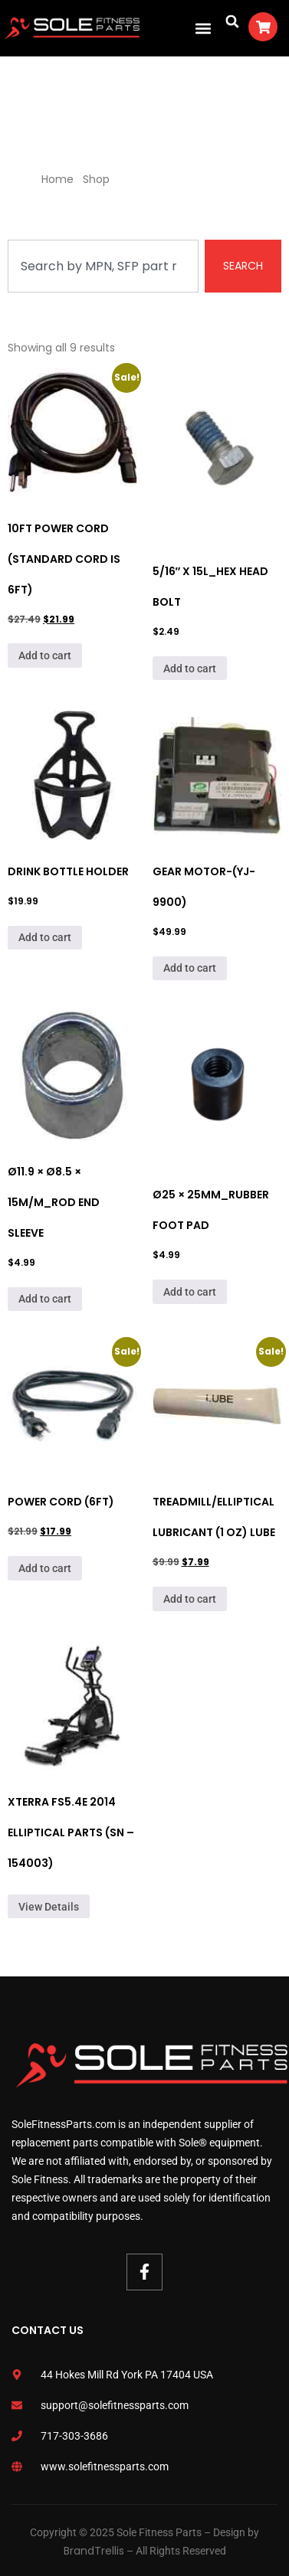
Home (57, 179)
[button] (202, 28)
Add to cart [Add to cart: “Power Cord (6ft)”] (44, 1568)
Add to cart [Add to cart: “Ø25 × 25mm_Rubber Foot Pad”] (189, 1292)
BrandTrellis (94, 2550)
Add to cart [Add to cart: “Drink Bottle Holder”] (44, 937)
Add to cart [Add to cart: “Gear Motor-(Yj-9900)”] (189, 968)
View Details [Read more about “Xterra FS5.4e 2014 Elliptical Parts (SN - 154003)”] (48, 1907)
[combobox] (103, 266)
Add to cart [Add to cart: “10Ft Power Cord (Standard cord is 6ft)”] (44, 655)
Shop (96, 179)
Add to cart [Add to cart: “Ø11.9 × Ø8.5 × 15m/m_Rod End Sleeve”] (44, 1299)
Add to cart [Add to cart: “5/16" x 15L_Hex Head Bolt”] (189, 668)
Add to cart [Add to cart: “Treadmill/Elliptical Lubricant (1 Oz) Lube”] (189, 1599)
